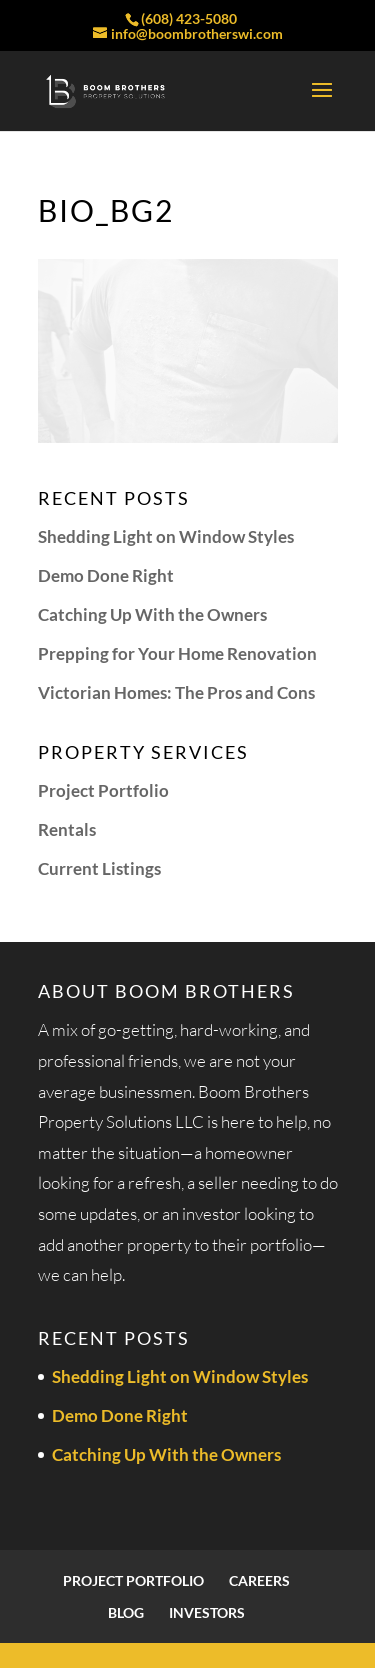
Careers (259, 1580)
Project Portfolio (103, 790)
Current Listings (99, 868)
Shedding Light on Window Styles (166, 536)
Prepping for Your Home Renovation (177, 653)
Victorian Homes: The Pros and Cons (176, 692)
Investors (207, 1612)
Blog (126, 1612)
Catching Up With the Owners (152, 614)
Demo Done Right (106, 575)
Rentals (67, 829)
